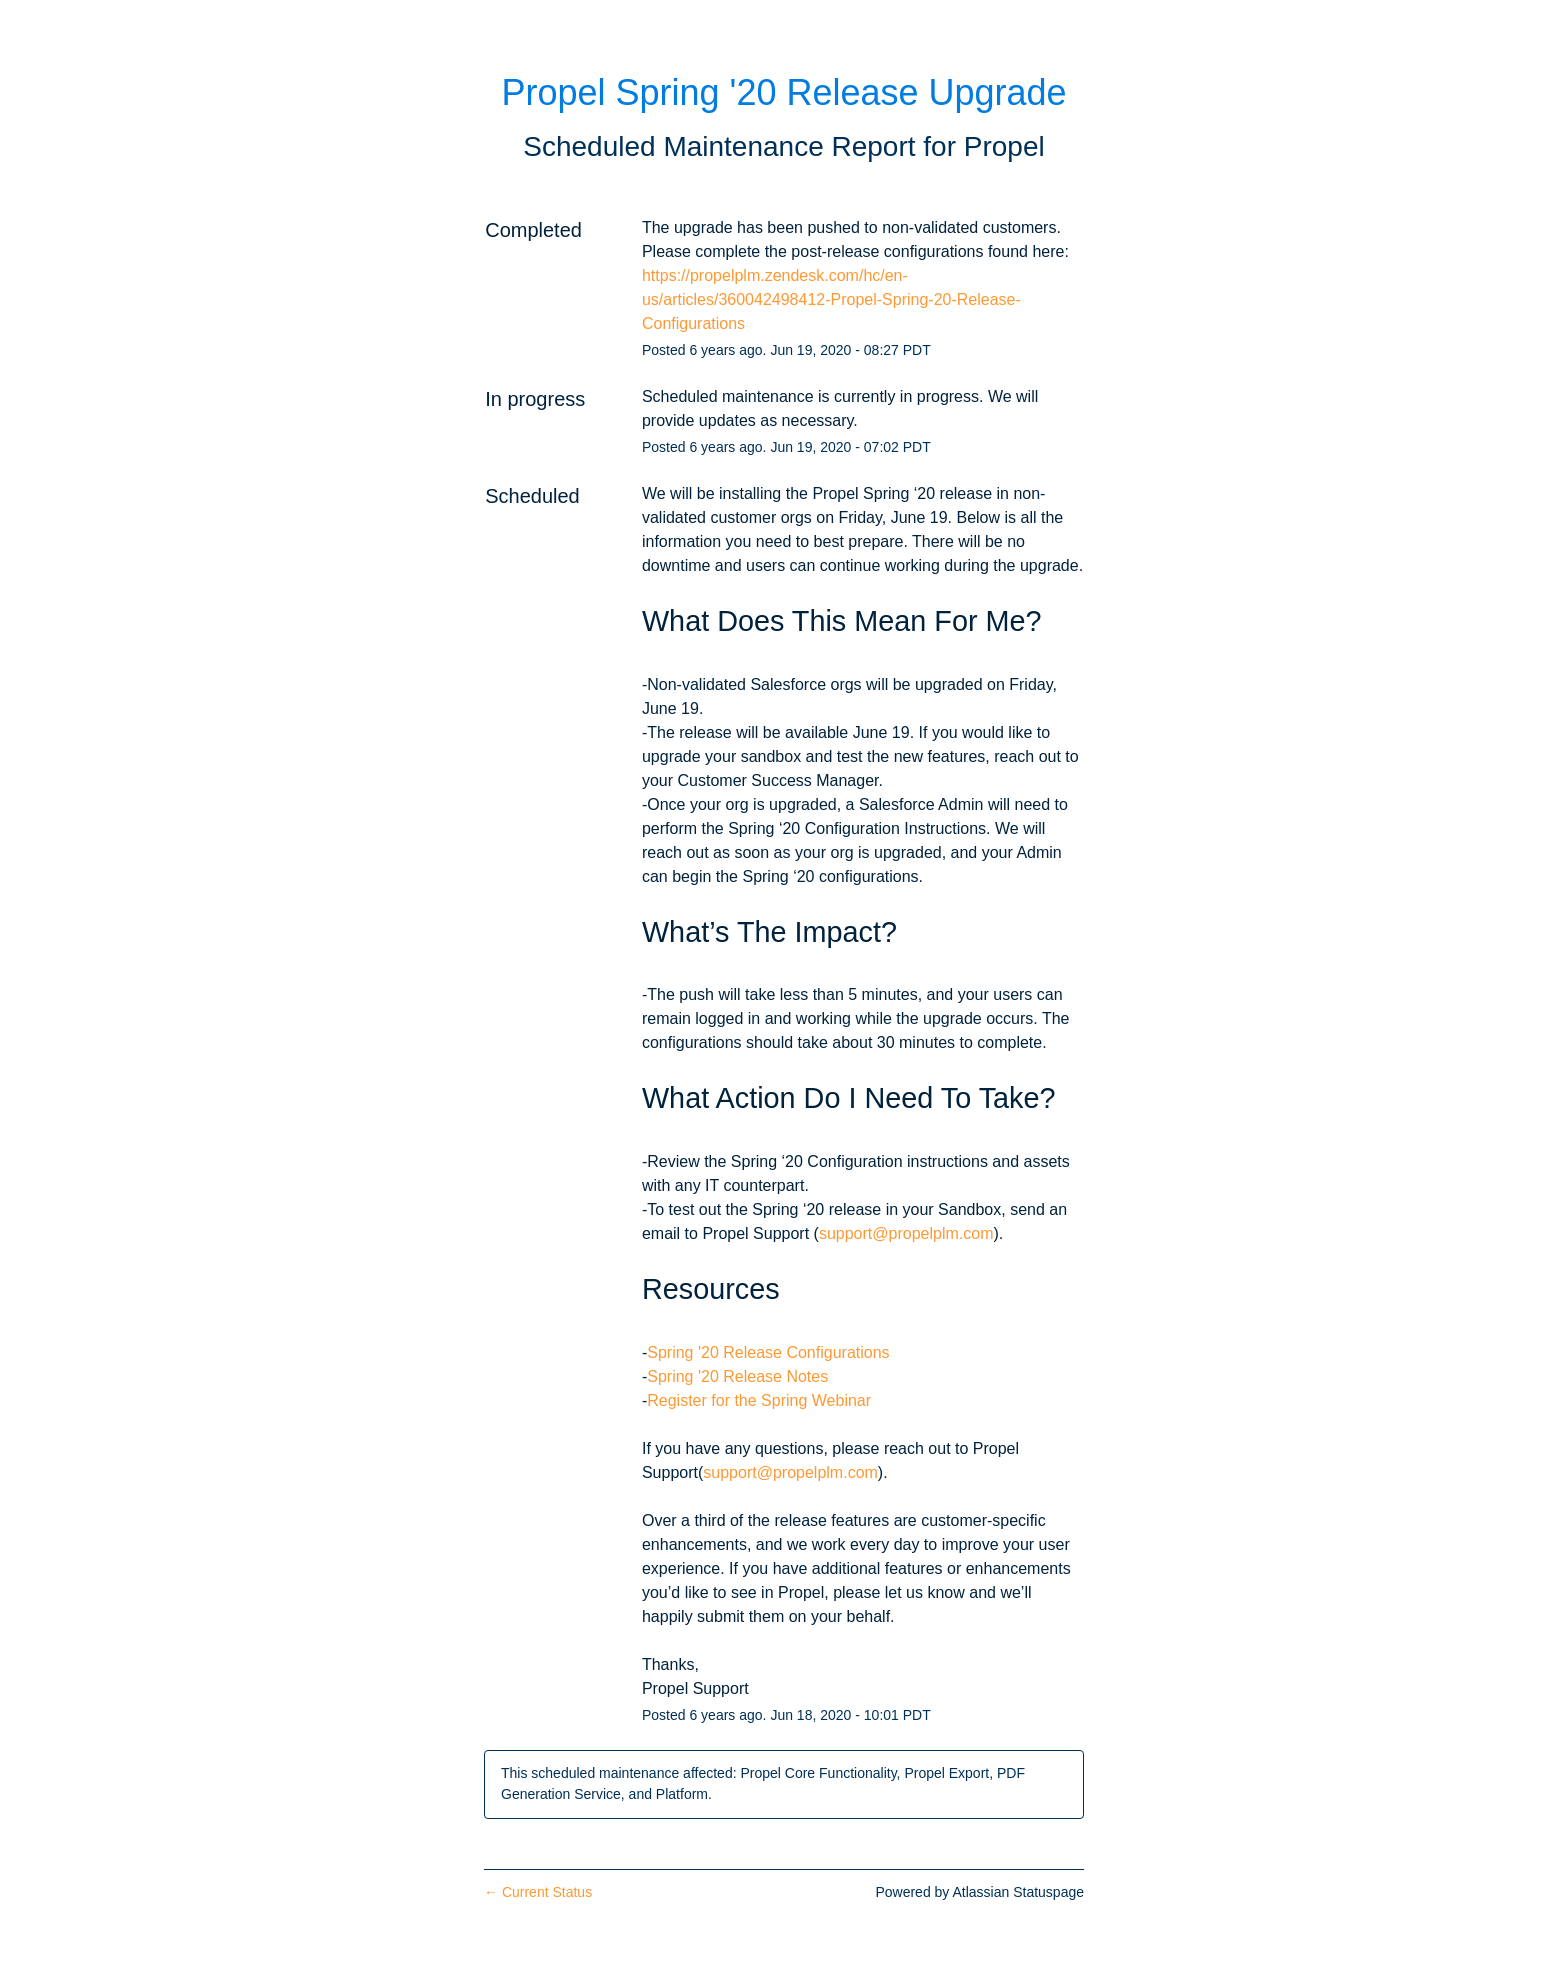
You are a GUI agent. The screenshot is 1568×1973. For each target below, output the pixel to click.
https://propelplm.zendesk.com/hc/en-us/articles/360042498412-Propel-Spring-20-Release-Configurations (831, 299)
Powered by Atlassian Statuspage (979, 1892)
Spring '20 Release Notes (737, 1376)
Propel (1004, 146)
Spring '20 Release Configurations (768, 1352)
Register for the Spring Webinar (759, 1400)
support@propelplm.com (906, 1233)
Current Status (538, 1892)
